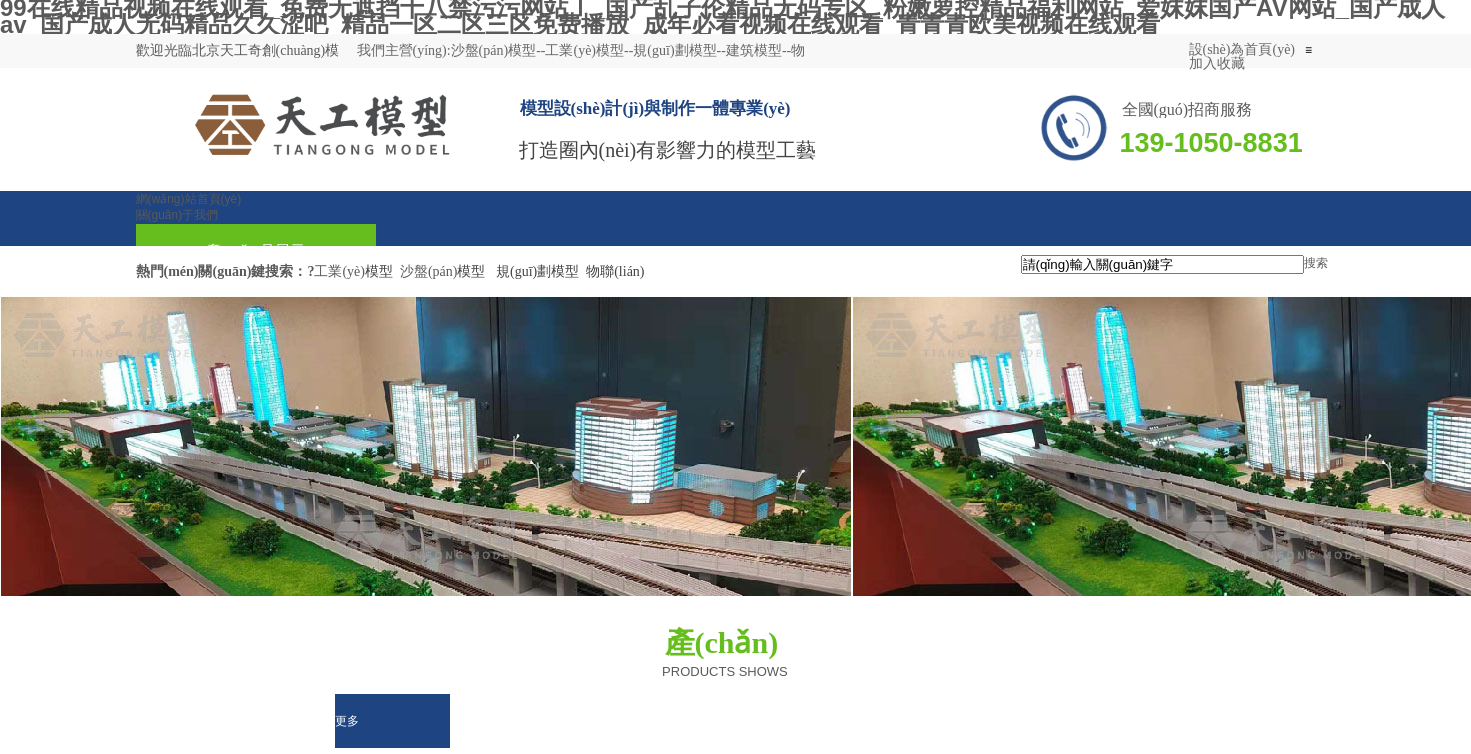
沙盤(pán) (429, 271)
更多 (347, 721)
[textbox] (1162, 264)
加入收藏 (1217, 63)
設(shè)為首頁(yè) (1242, 49)
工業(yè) (339, 271)
